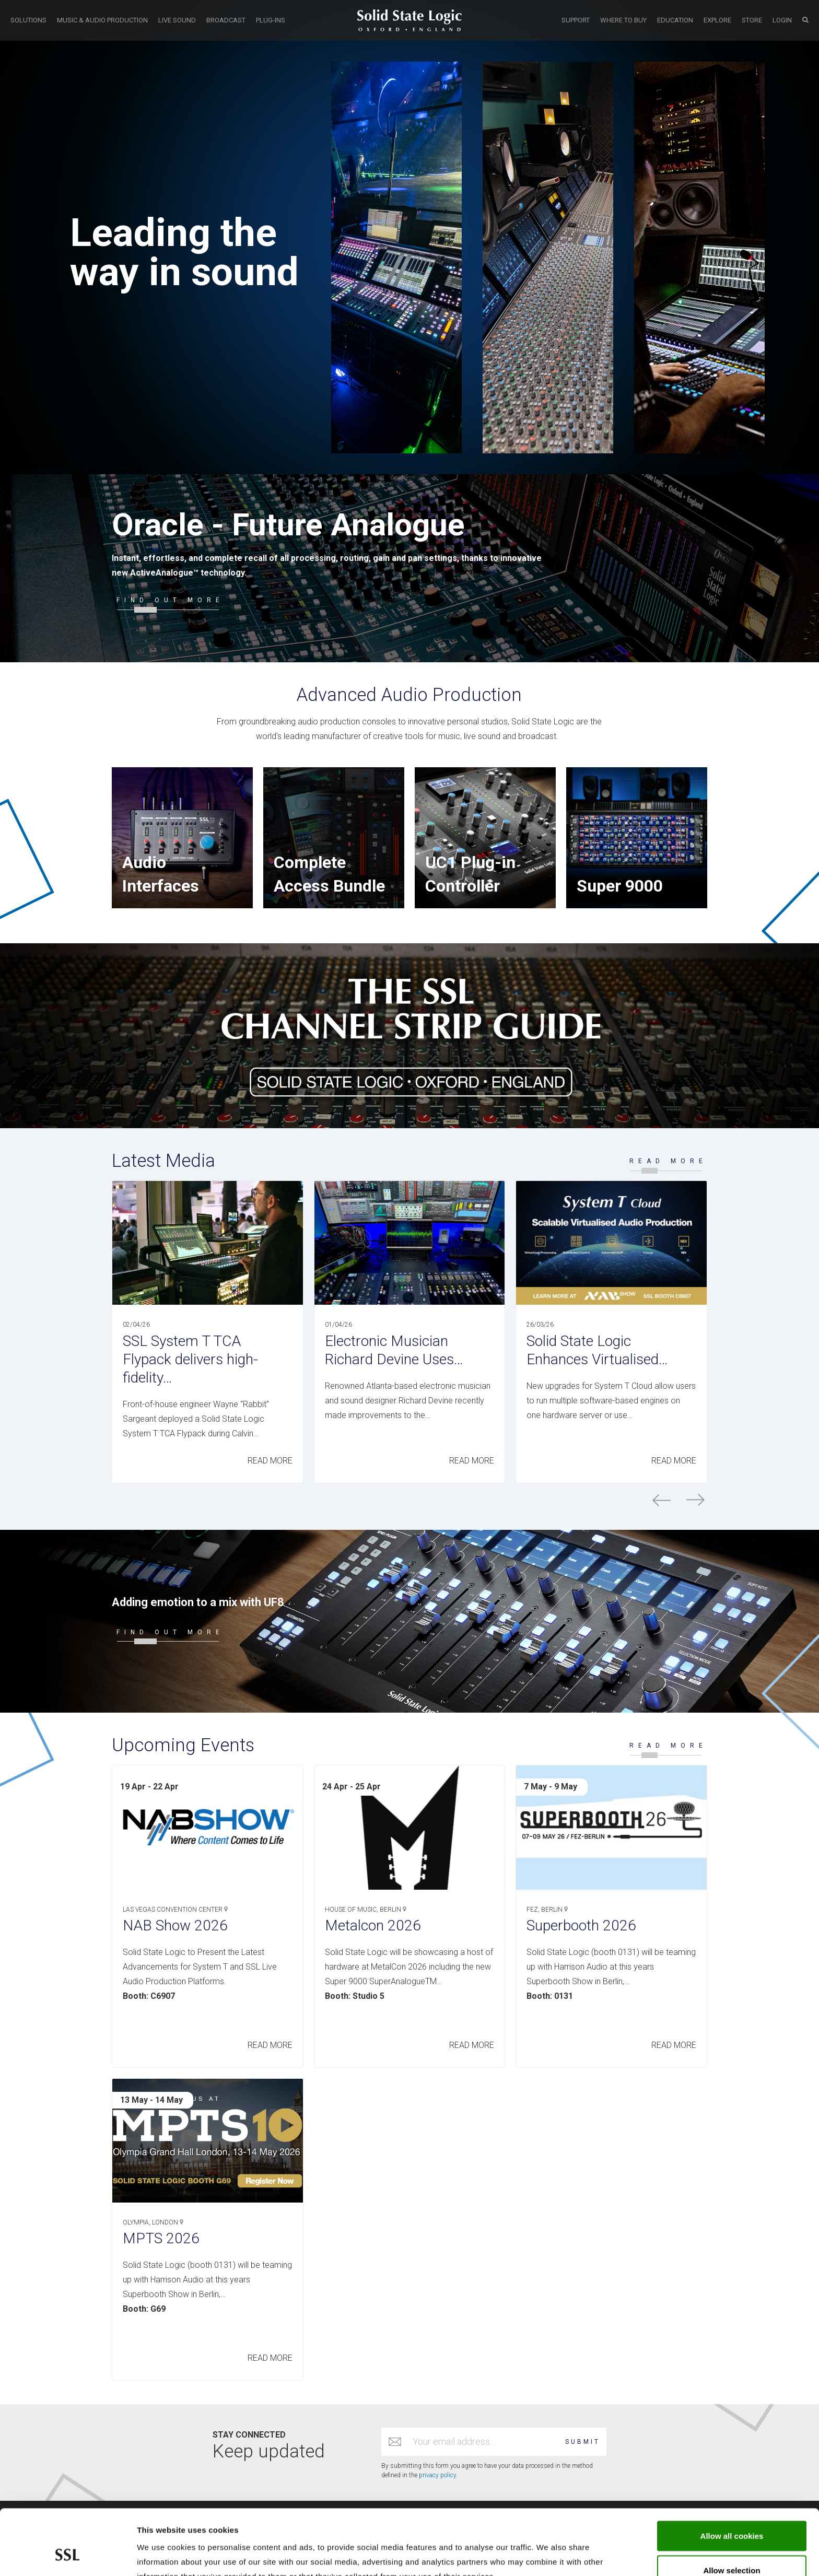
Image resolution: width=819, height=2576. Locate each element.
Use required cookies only (732, 2548)
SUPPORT (575, 20)
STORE (752, 20)
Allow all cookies (732, 2479)
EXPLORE (717, 20)
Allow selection (731, 2514)
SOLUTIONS (28, 20)
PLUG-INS (270, 20)
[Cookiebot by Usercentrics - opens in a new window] (67, 2555)
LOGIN (782, 20)
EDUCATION (675, 20)
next (695, 1500)
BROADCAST (225, 20)
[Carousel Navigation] (409, 1500)
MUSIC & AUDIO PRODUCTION (102, 20)
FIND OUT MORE (170, 600)
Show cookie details (557, 2555)
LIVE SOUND (177, 20)
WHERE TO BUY (623, 20)
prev (661, 1500)
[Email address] (483, 2442)
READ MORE (668, 1161)
